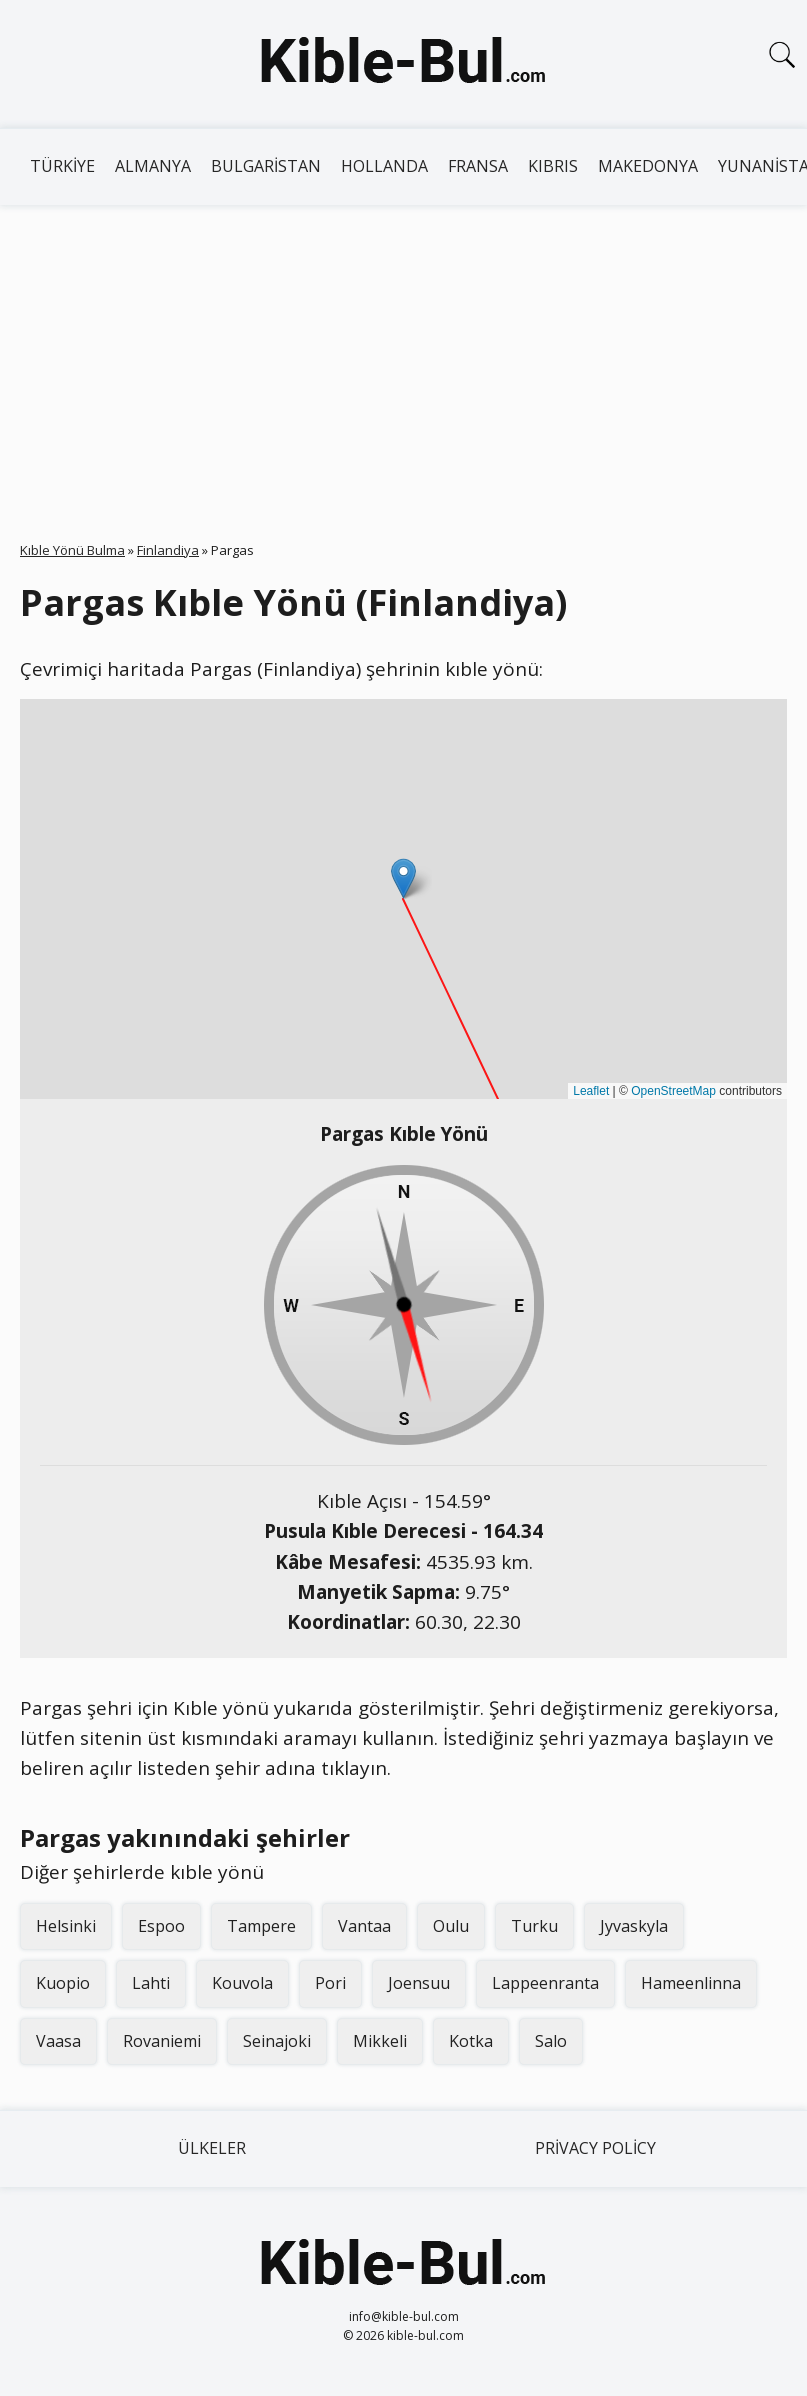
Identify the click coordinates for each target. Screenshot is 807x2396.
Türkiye (62, 166)
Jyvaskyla (634, 1926)
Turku (534, 1926)
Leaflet (591, 1091)
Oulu (451, 1926)
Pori (330, 1983)
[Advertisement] (403, 355)
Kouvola (242, 1983)
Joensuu (419, 1983)
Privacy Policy (595, 2148)
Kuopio (63, 1983)
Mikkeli (380, 2041)
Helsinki (66, 1926)
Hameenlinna (691, 1983)
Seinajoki (277, 2041)
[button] (403, 878)
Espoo (161, 1926)
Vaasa (58, 2041)
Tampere (261, 1926)
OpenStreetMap (673, 1091)
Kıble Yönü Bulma (72, 550)
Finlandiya (168, 550)
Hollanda (384, 166)
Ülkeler (212, 2148)
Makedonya (648, 166)
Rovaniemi (162, 2041)
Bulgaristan (266, 166)
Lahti (151, 1983)
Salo (551, 2041)
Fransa (478, 166)
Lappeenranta (545, 1983)
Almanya (153, 166)
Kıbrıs (553, 166)
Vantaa (364, 1926)
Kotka (471, 2041)
